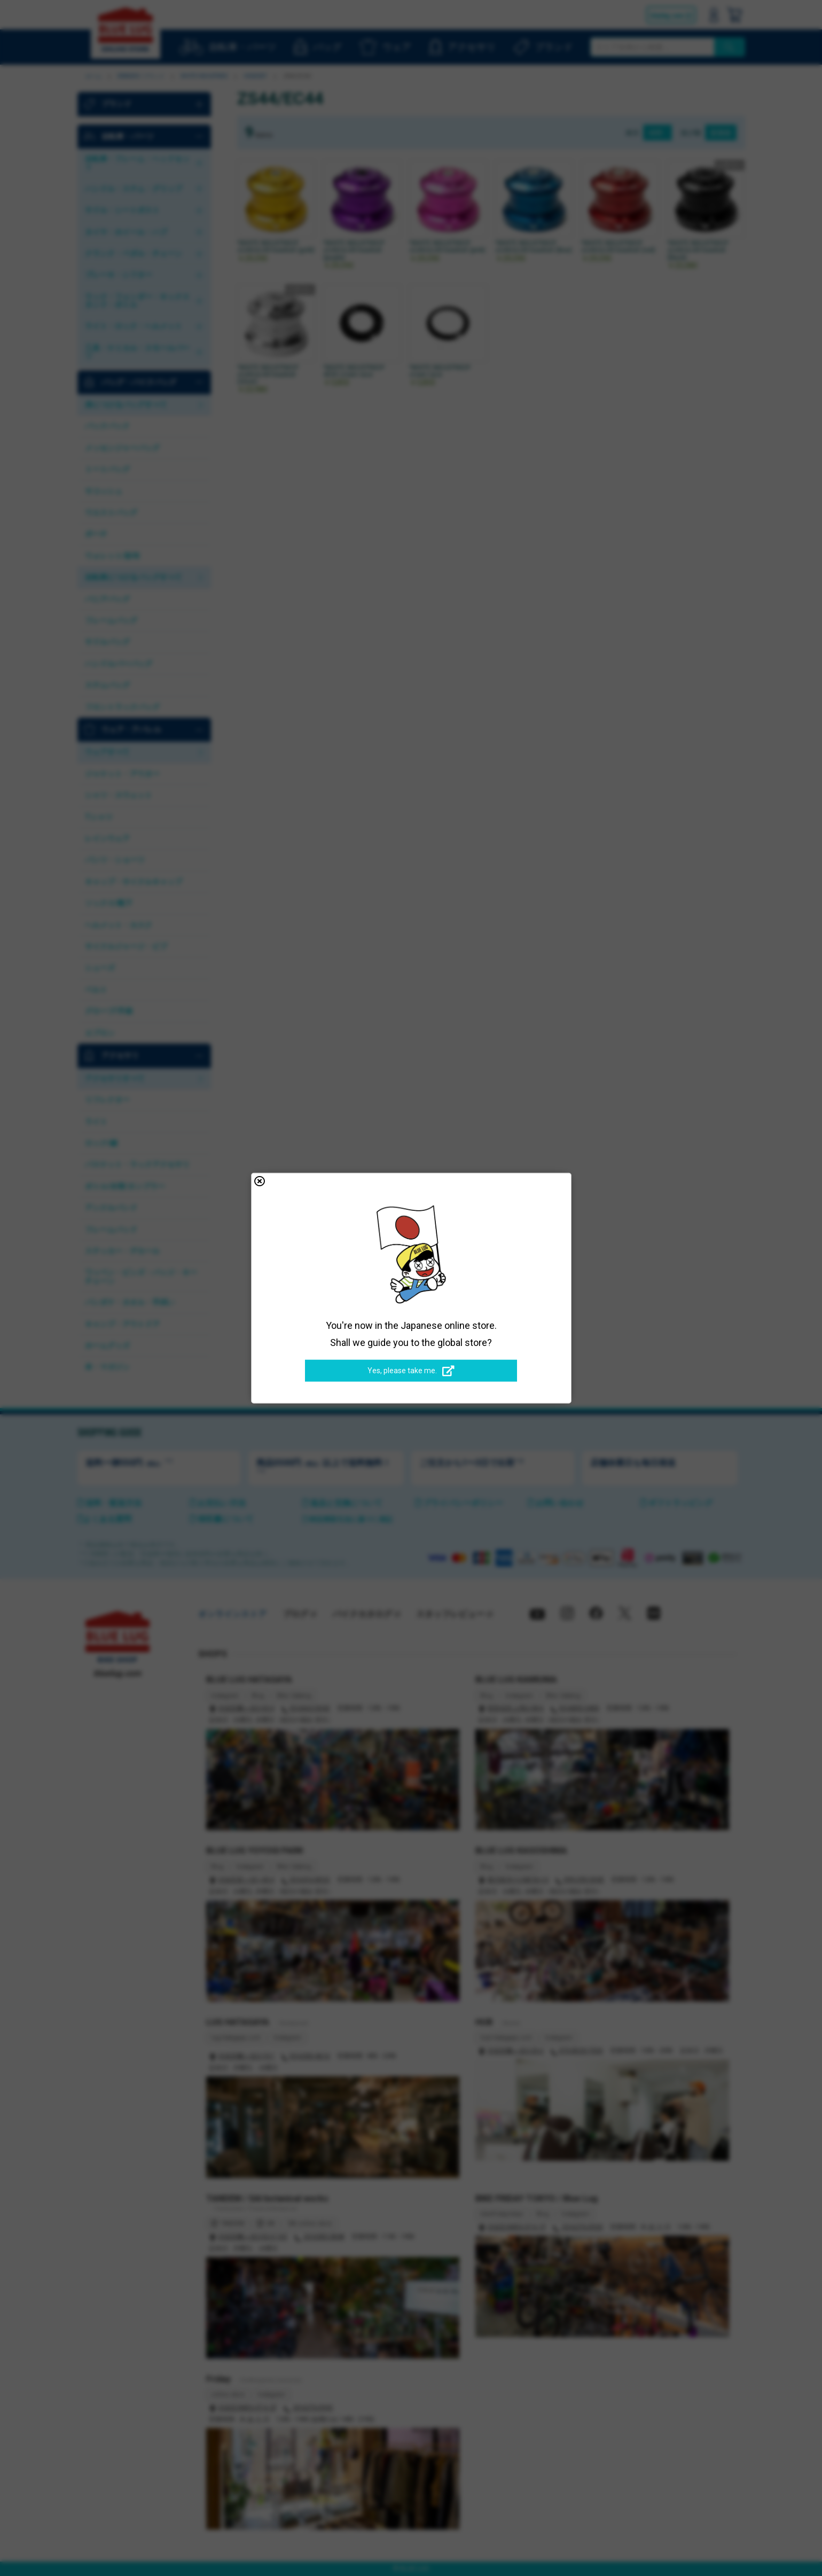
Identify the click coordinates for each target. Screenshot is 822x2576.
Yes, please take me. (411, 1371)
